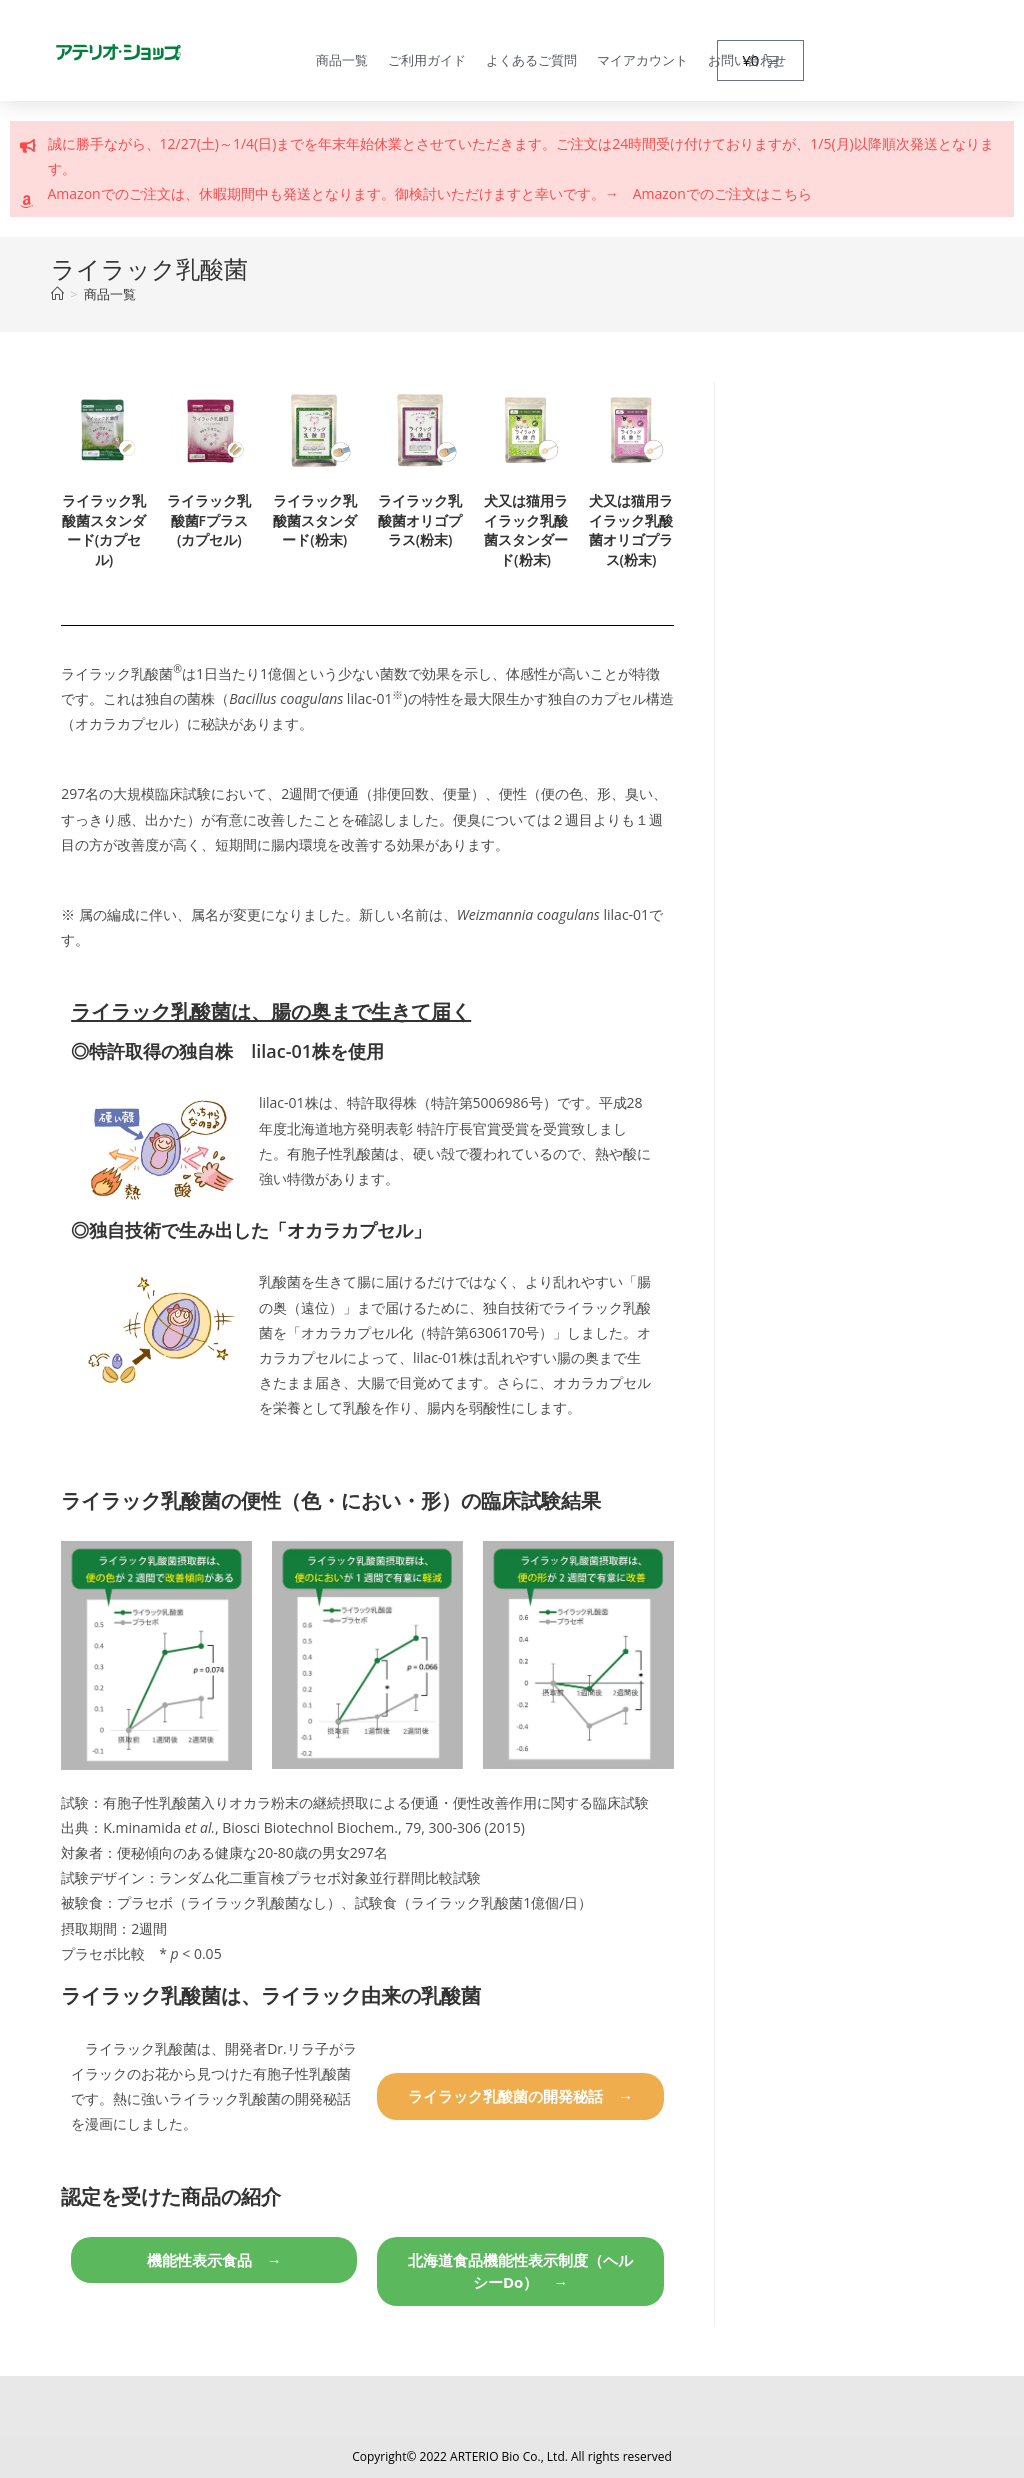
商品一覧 (342, 60)
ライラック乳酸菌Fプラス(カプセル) (209, 520)
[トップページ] (57, 294)
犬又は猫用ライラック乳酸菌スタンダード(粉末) (526, 530)
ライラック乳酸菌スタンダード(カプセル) (104, 530)
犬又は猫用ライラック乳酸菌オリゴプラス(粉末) (631, 530)
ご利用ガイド (427, 60)
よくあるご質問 (531, 60)
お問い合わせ (747, 60)
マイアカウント (642, 60)
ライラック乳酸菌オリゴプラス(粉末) (420, 520)
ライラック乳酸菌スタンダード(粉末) (315, 520)
